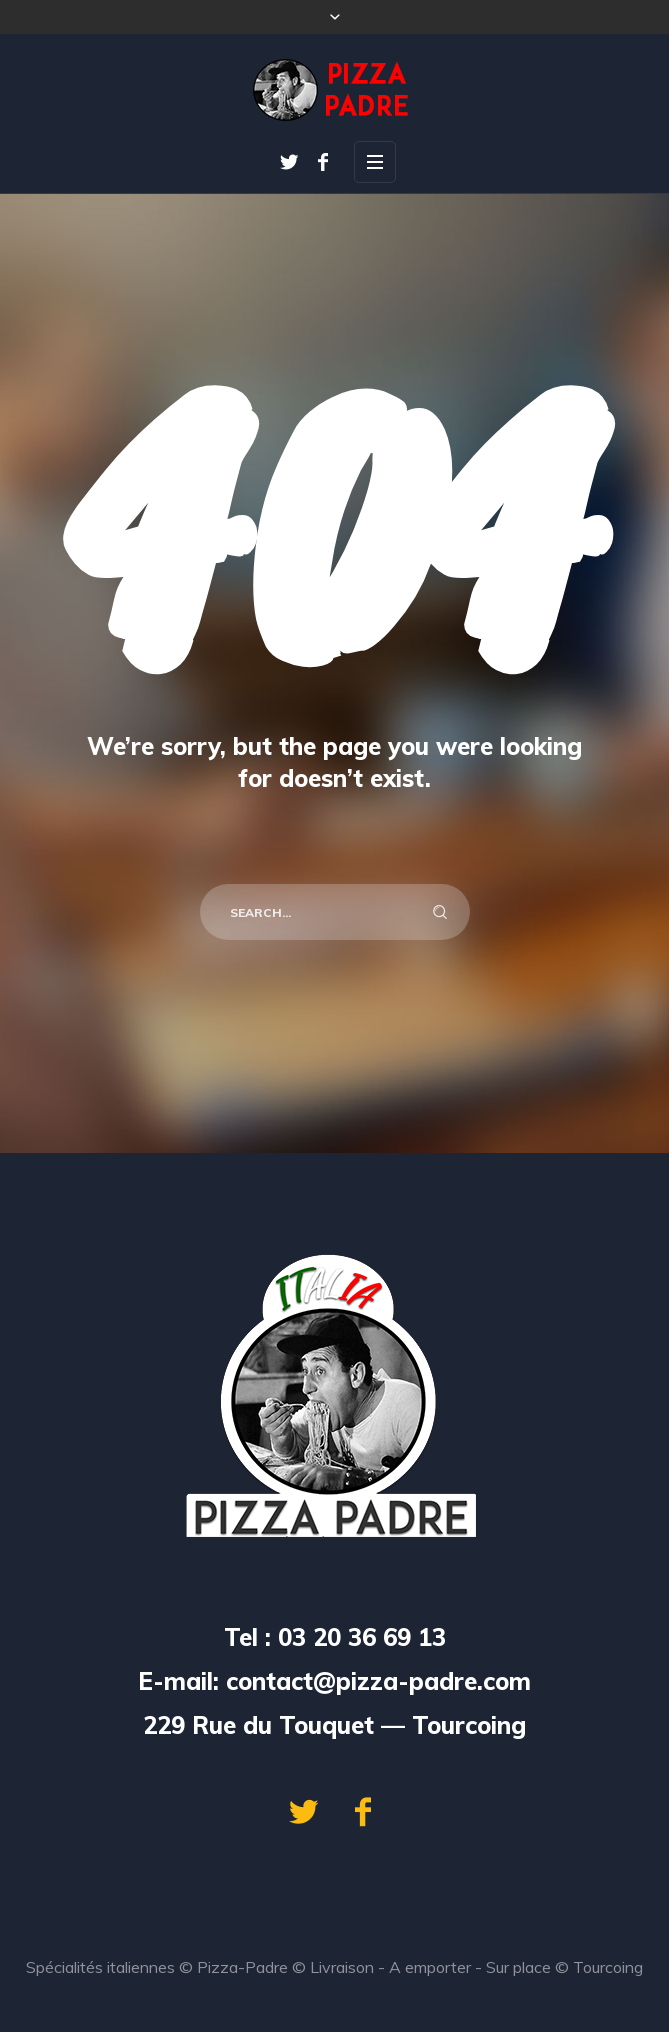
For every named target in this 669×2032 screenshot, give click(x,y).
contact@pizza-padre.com (378, 1681)
